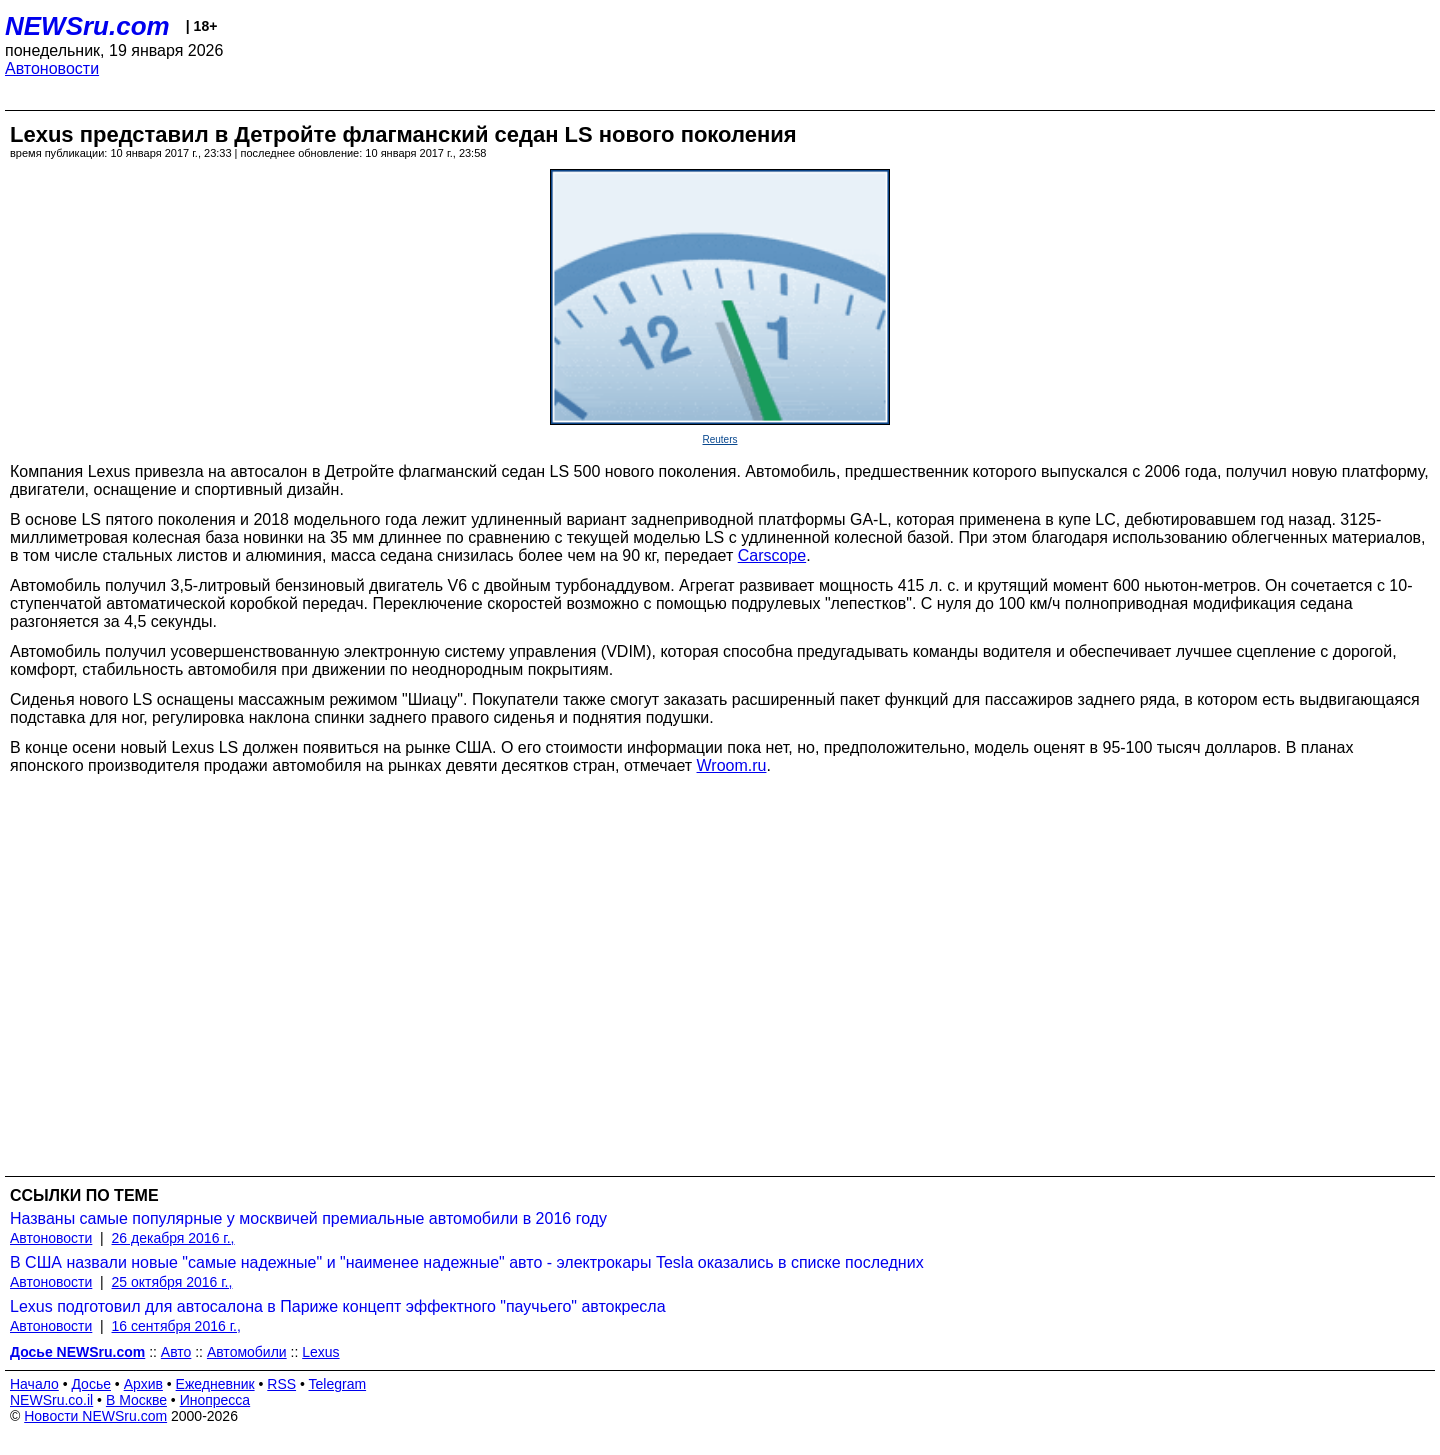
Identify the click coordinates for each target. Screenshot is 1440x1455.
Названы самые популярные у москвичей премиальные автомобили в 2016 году (308, 1218)
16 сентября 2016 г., (176, 1326)
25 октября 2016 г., (172, 1282)
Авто (176, 1352)
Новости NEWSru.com (95, 1416)
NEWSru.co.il (51, 1400)
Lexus (320, 1352)
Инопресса (215, 1400)
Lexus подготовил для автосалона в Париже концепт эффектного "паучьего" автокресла (338, 1306)
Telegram (338, 1384)
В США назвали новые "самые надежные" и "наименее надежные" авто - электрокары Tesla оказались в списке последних (467, 1262)
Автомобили (247, 1352)
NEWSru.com (87, 26)
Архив (143, 1384)
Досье (91, 1384)
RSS (281, 1384)
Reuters (719, 439)
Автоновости (52, 68)
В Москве (136, 1400)
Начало (34, 1384)
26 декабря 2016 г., (173, 1238)
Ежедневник (215, 1384)
